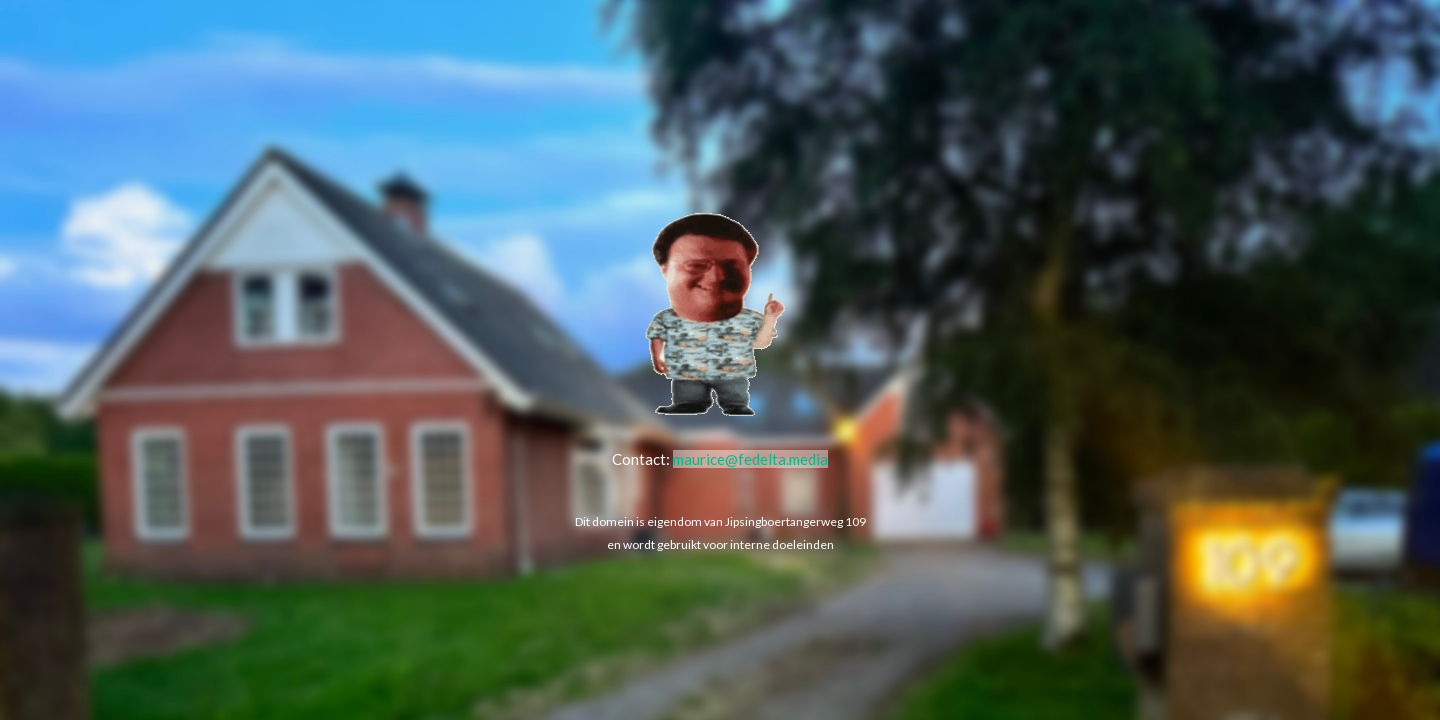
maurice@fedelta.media (750, 459)
